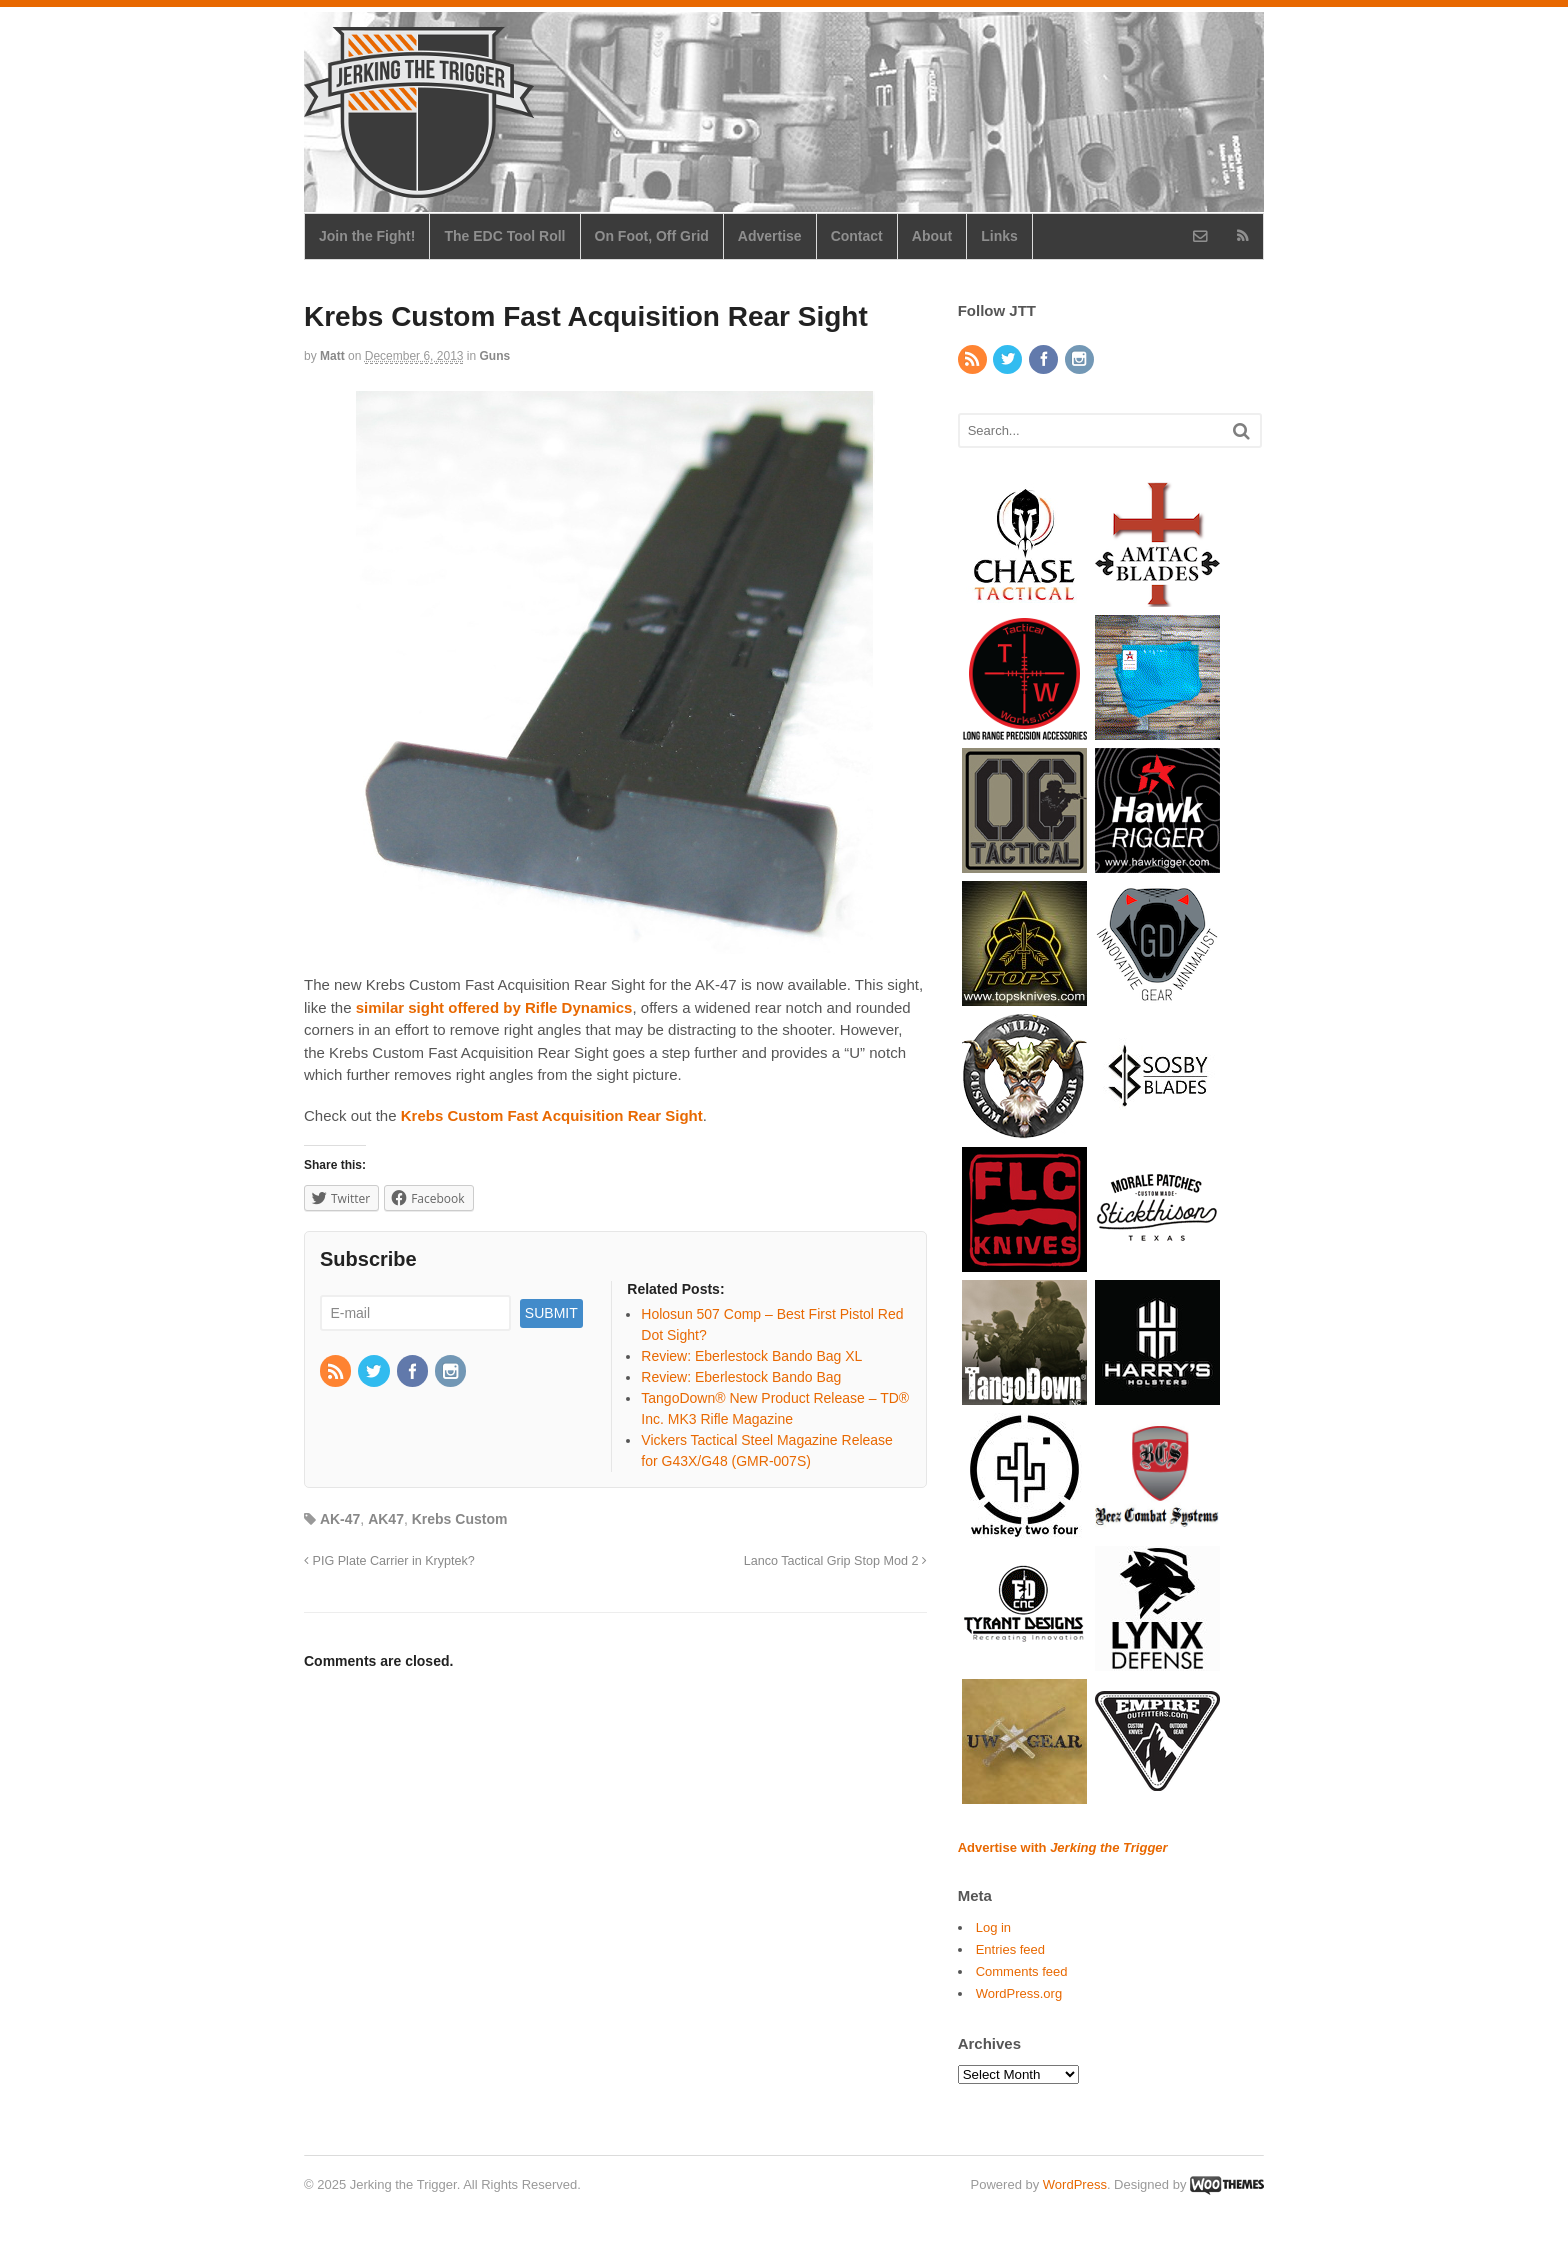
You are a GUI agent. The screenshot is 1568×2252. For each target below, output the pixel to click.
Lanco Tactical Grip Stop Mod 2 (835, 1561)
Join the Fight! (367, 236)
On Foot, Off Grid (652, 236)
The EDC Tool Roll (504, 236)
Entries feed (1010, 1949)
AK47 (386, 1519)
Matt (332, 356)
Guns (495, 356)
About (932, 236)
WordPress (1075, 2184)
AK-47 (340, 1519)
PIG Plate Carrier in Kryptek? (389, 1561)
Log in (993, 1927)
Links (999, 236)
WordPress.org (1019, 1993)
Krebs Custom (460, 1519)
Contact (857, 236)
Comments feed (1022, 1971)
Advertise (770, 236)
